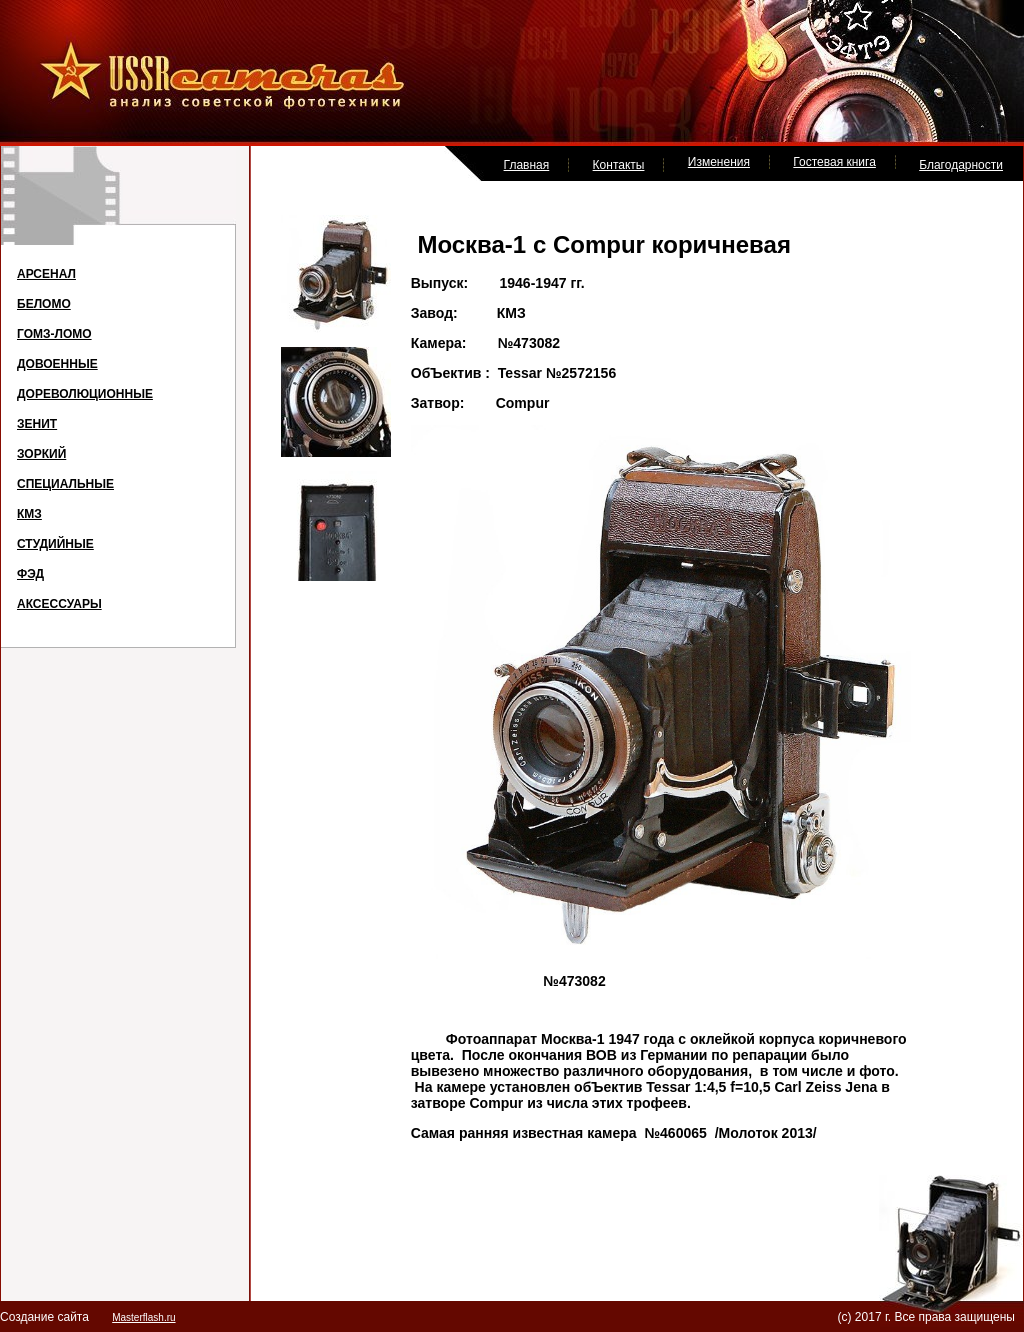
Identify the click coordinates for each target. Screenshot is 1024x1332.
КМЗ (29, 514)
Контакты (619, 165)
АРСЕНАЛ (46, 274)
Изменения (719, 162)
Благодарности (961, 165)
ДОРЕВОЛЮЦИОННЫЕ (85, 394)
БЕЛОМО (44, 304)
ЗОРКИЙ (41, 454)
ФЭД (30, 574)
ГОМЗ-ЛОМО (54, 334)
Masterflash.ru (143, 1317)
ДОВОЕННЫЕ (57, 364)
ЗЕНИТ (37, 424)
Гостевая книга (834, 162)
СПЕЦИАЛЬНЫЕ (65, 484)
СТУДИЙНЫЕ (55, 544)
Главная (527, 165)
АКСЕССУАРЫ (59, 604)
